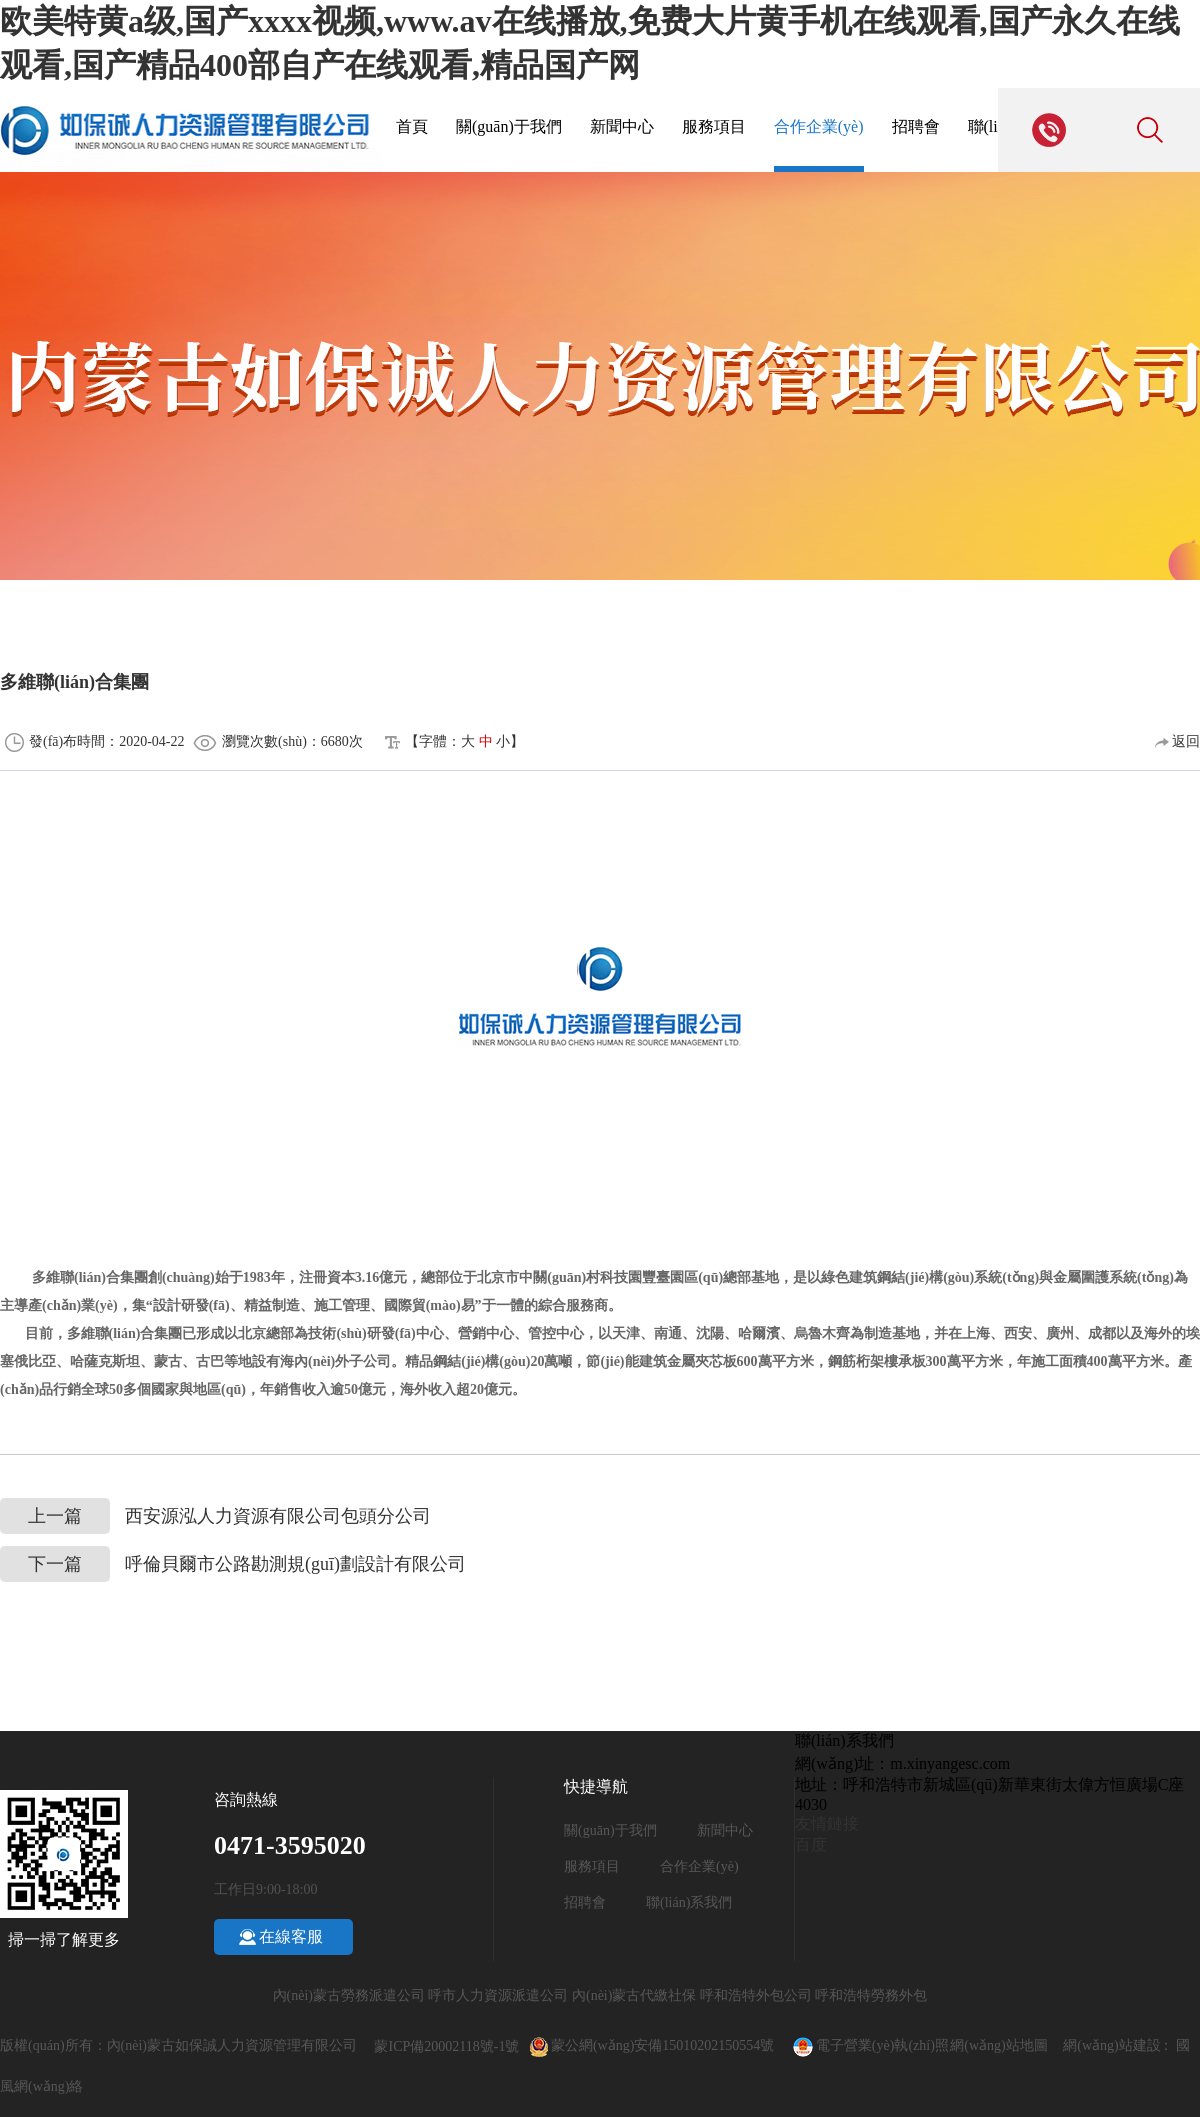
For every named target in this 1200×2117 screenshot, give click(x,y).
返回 (1178, 741)
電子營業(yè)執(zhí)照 (869, 2045)
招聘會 (916, 126)
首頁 (412, 126)
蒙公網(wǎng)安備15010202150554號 (671, 2045)
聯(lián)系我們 (689, 1902)
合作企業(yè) (819, 126)
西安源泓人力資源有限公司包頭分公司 (215, 1516)
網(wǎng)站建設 (1111, 2045)
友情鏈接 (827, 1823)
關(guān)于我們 (509, 126)
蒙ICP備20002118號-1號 (446, 2046)
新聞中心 (622, 126)
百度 (811, 1844)
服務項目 (714, 126)
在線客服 (291, 1936)
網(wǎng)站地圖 (998, 2045)
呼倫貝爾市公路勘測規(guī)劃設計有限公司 (233, 1564)
